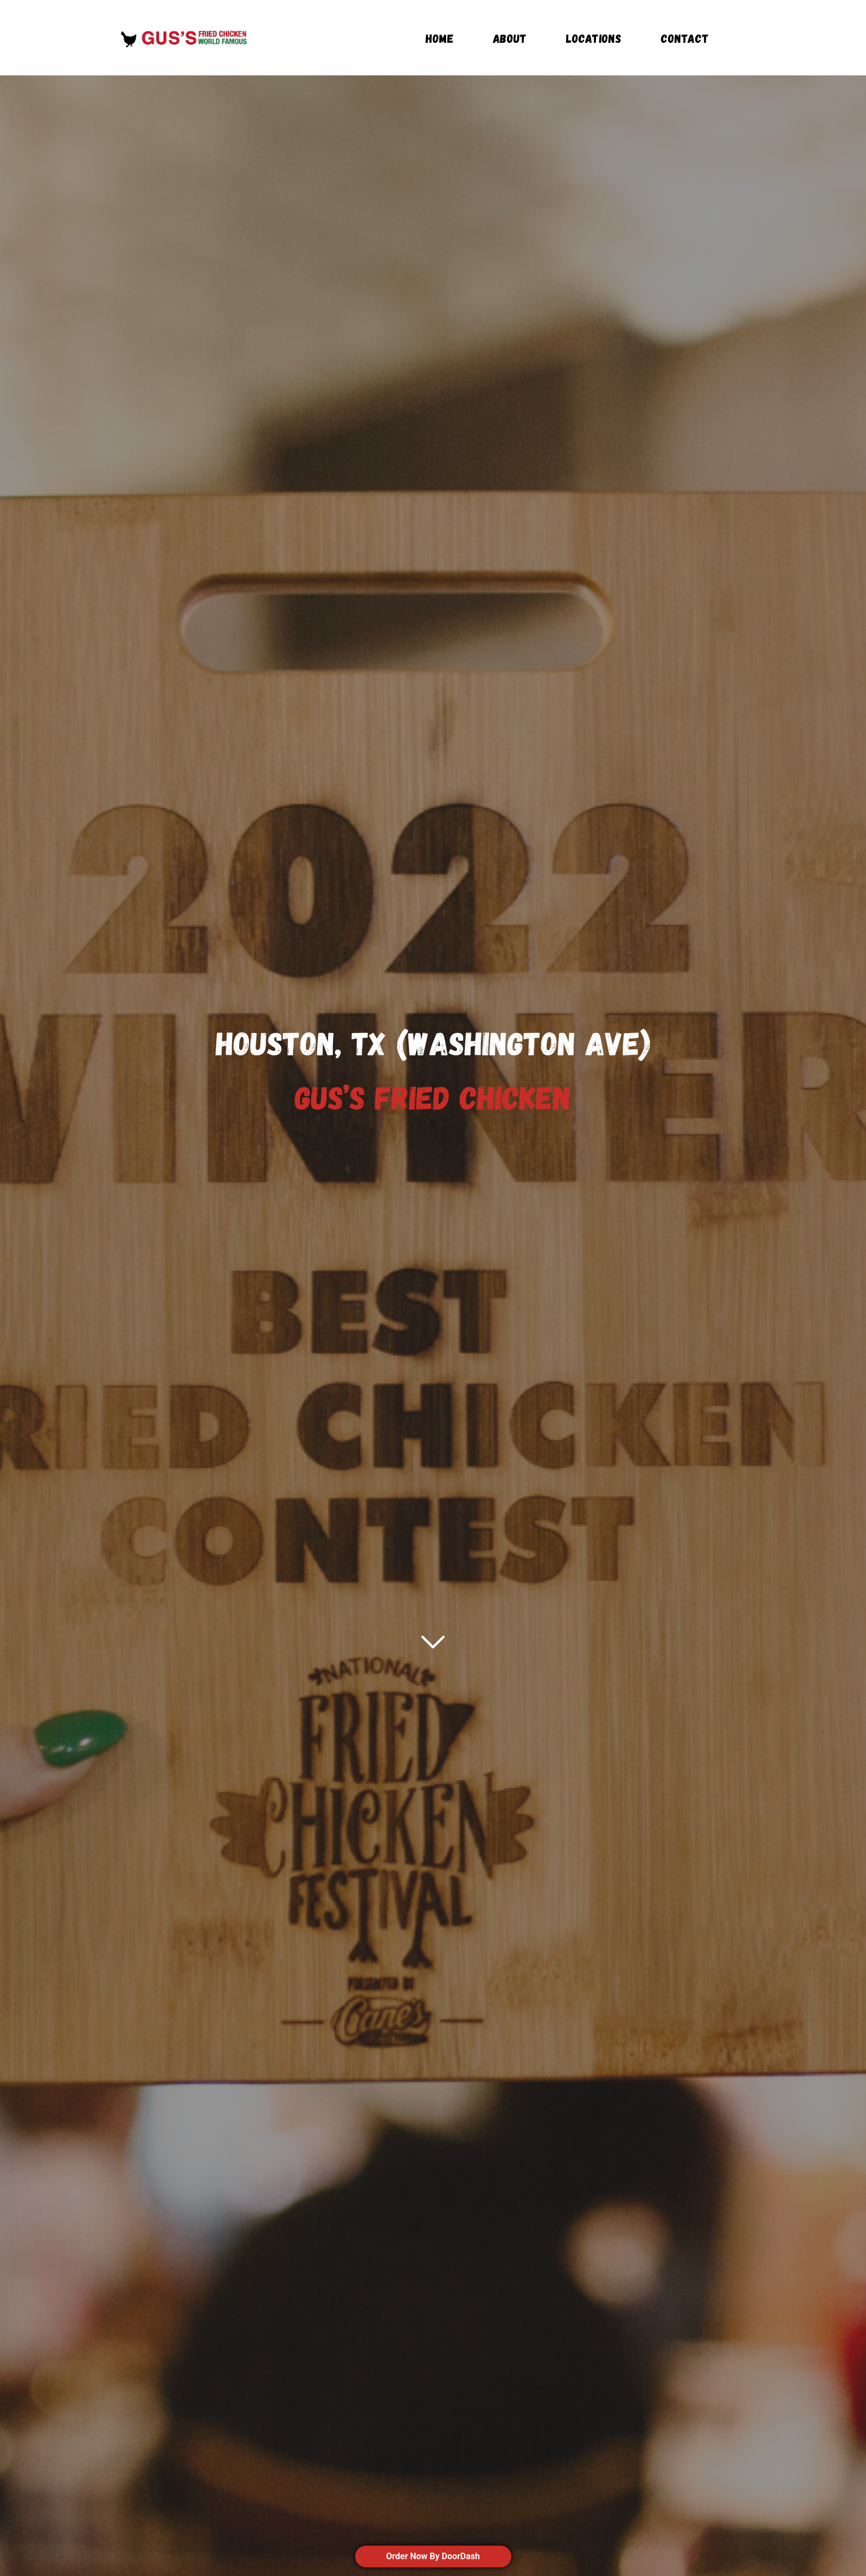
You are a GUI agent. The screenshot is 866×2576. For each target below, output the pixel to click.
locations (594, 39)
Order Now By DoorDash (433, 2556)
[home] (184, 37)
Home (440, 39)
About (510, 39)
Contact (685, 39)
